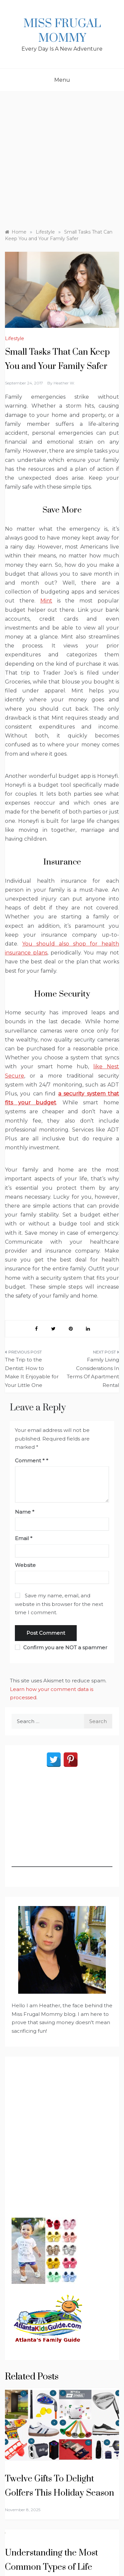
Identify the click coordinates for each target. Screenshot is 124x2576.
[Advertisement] (62, 157)
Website (25, 1565)
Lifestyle (14, 338)
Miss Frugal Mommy (62, 31)
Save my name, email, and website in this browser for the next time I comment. (59, 1604)
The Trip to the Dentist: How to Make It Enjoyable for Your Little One (32, 1372)
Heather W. (64, 382)
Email (23, 1538)
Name (24, 1512)
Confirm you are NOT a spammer (61, 1647)
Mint (46, 601)
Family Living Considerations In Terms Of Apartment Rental (93, 1372)
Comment (30, 1460)
